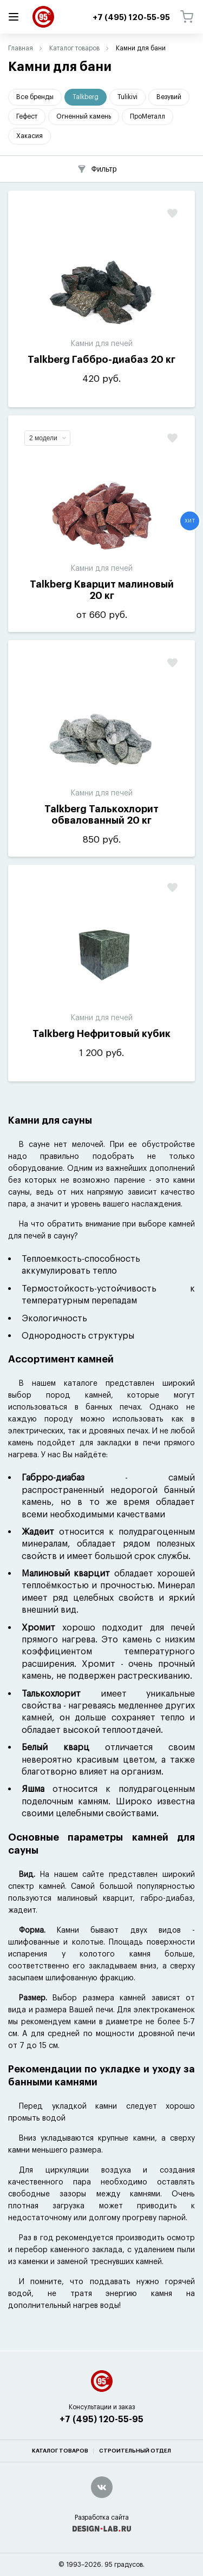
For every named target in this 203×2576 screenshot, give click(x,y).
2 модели (47, 438)
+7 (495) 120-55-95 (101, 2419)
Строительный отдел (135, 2451)
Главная (20, 48)
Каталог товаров (74, 48)
